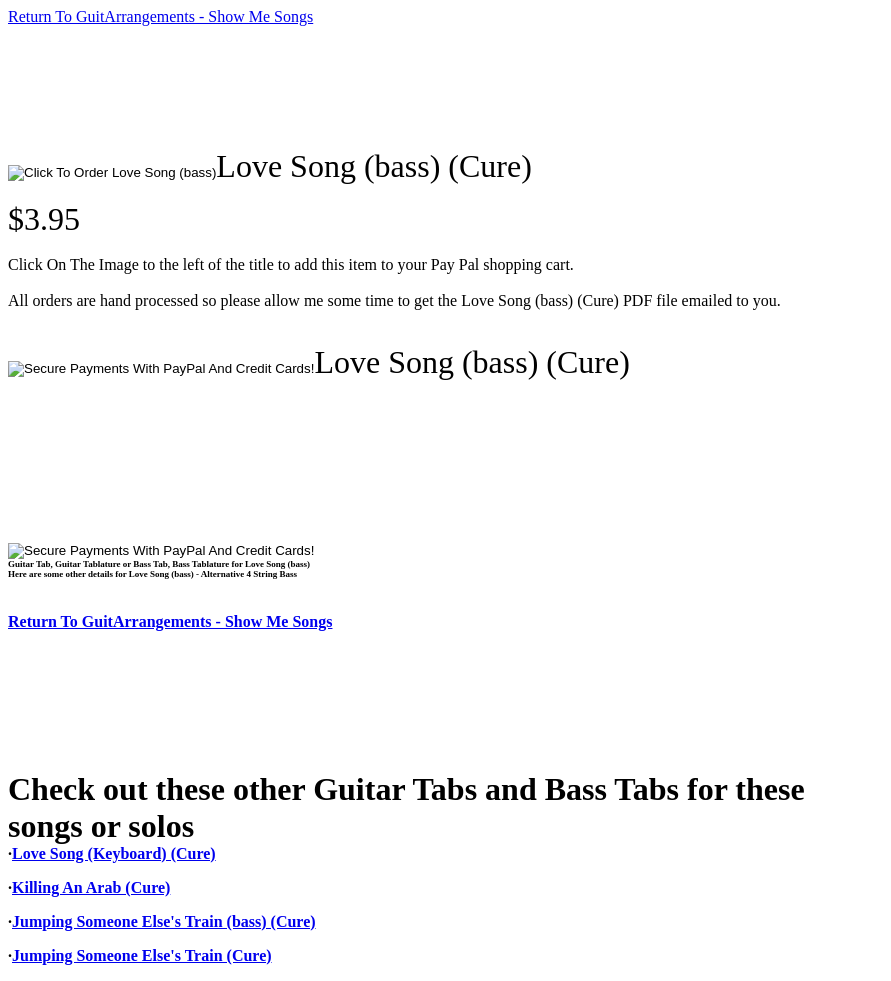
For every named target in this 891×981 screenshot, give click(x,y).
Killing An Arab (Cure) (91, 887)
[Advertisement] (372, 87)
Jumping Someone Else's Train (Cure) (142, 955)
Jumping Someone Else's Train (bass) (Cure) (164, 921)
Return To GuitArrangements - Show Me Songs (160, 16)
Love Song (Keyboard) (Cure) (114, 853)
